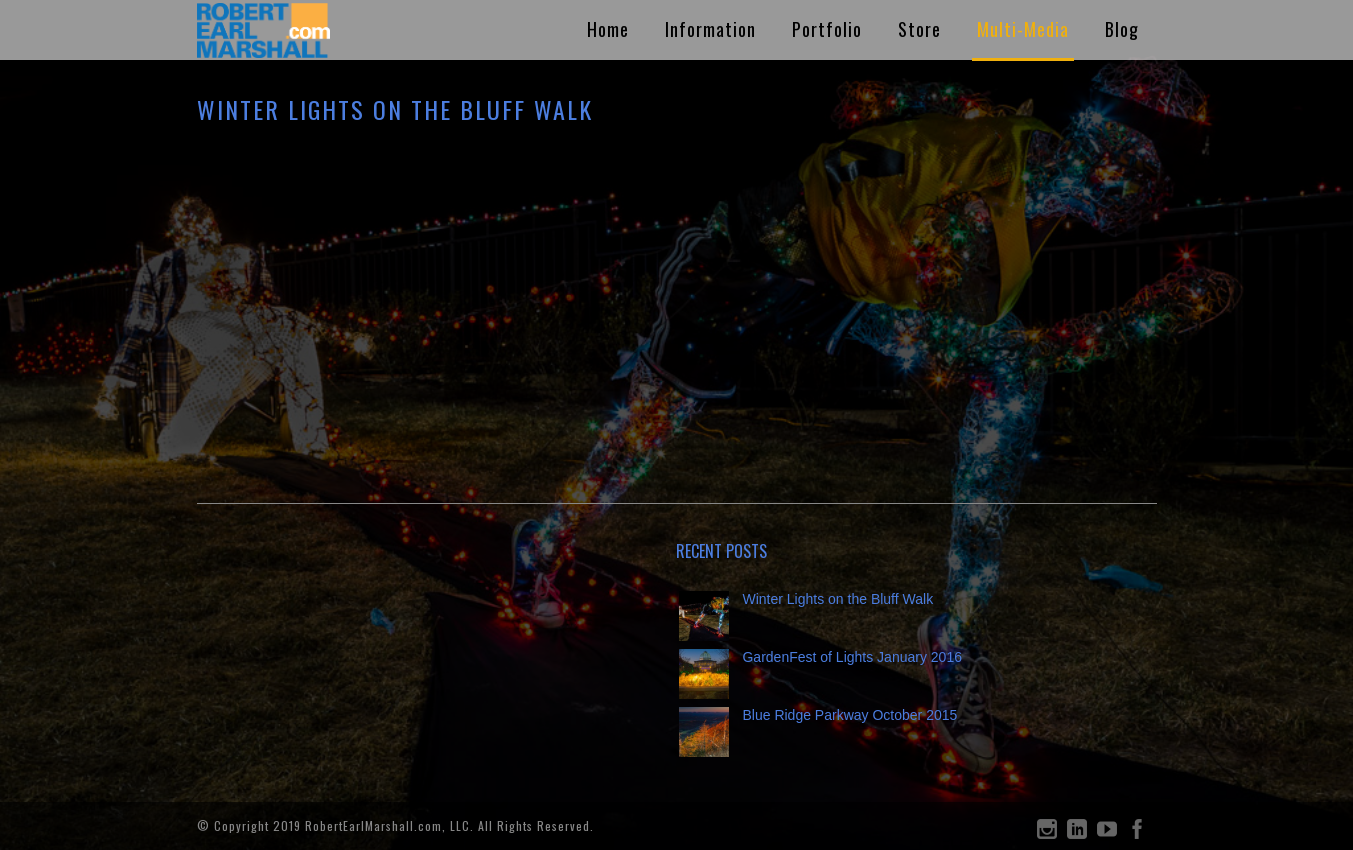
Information (710, 29)
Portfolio (827, 29)
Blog (1122, 29)
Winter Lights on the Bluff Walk (837, 599)
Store (919, 29)
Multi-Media (1023, 29)
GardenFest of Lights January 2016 (851, 657)
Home (608, 29)
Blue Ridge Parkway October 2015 (849, 715)
